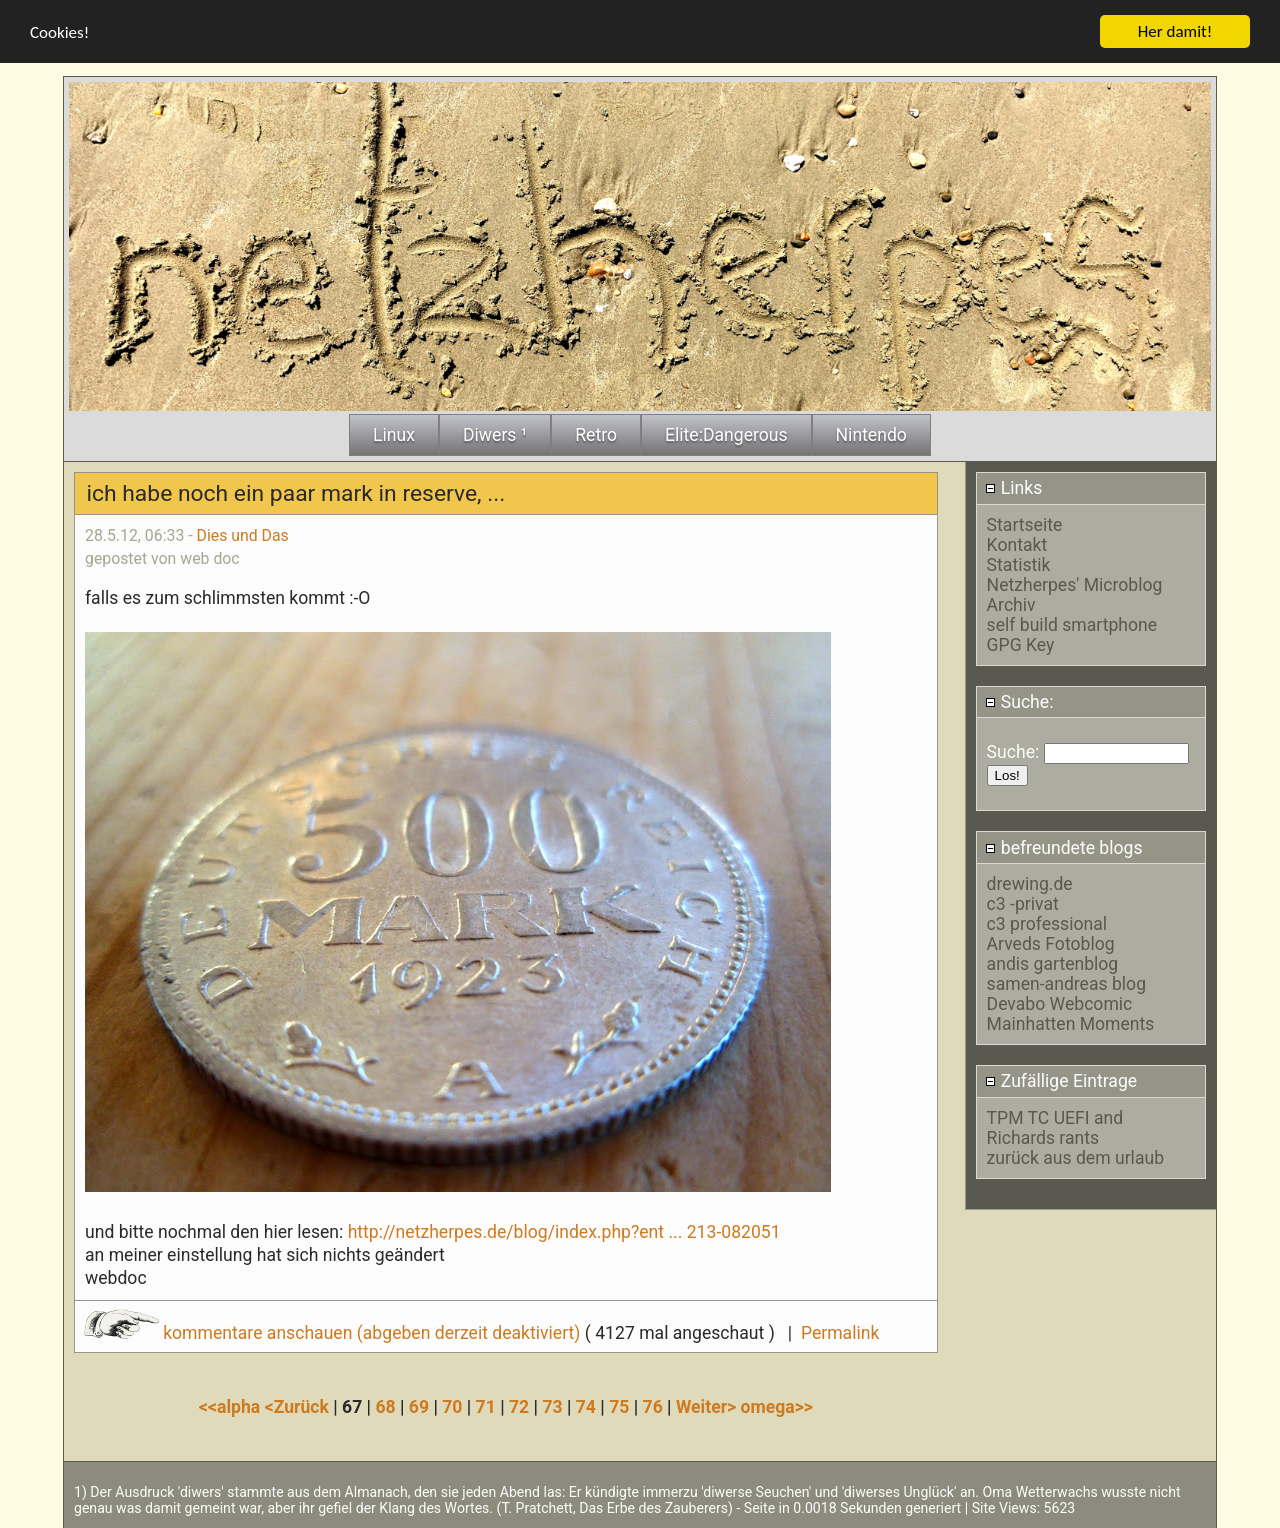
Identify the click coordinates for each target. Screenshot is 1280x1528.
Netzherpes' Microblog (1075, 584)
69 (419, 1406)
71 (486, 1406)
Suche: (1019, 701)
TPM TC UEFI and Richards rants (1055, 1127)
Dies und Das (243, 534)
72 (519, 1406)
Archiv (1011, 604)
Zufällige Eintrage (1061, 1080)
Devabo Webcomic (1060, 1003)
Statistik (1019, 564)
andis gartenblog (1053, 963)
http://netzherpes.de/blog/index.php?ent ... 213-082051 (564, 1231)
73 (552, 1406)
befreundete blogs (1063, 847)
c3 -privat (1023, 903)
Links (1013, 488)
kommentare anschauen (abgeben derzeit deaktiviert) (334, 1333)
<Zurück (299, 1406)
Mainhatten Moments (1071, 1023)
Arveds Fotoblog (1051, 943)
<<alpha (232, 1406)
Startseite (1025, 524)
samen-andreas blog (1066, 983)
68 (385, 1406)
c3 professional (1047, 923)
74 (586, 1406)
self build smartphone (1072, 624)
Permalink (840, 1333)
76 (653, 1406)
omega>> (777, 1406)
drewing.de (1030, 883)
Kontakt (1017, 544)
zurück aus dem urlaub (1075, 1157)
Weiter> (708, 1406)
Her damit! (1175, 30)
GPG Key (1021, 644)
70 (452, 1406)
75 (619, 1406)
